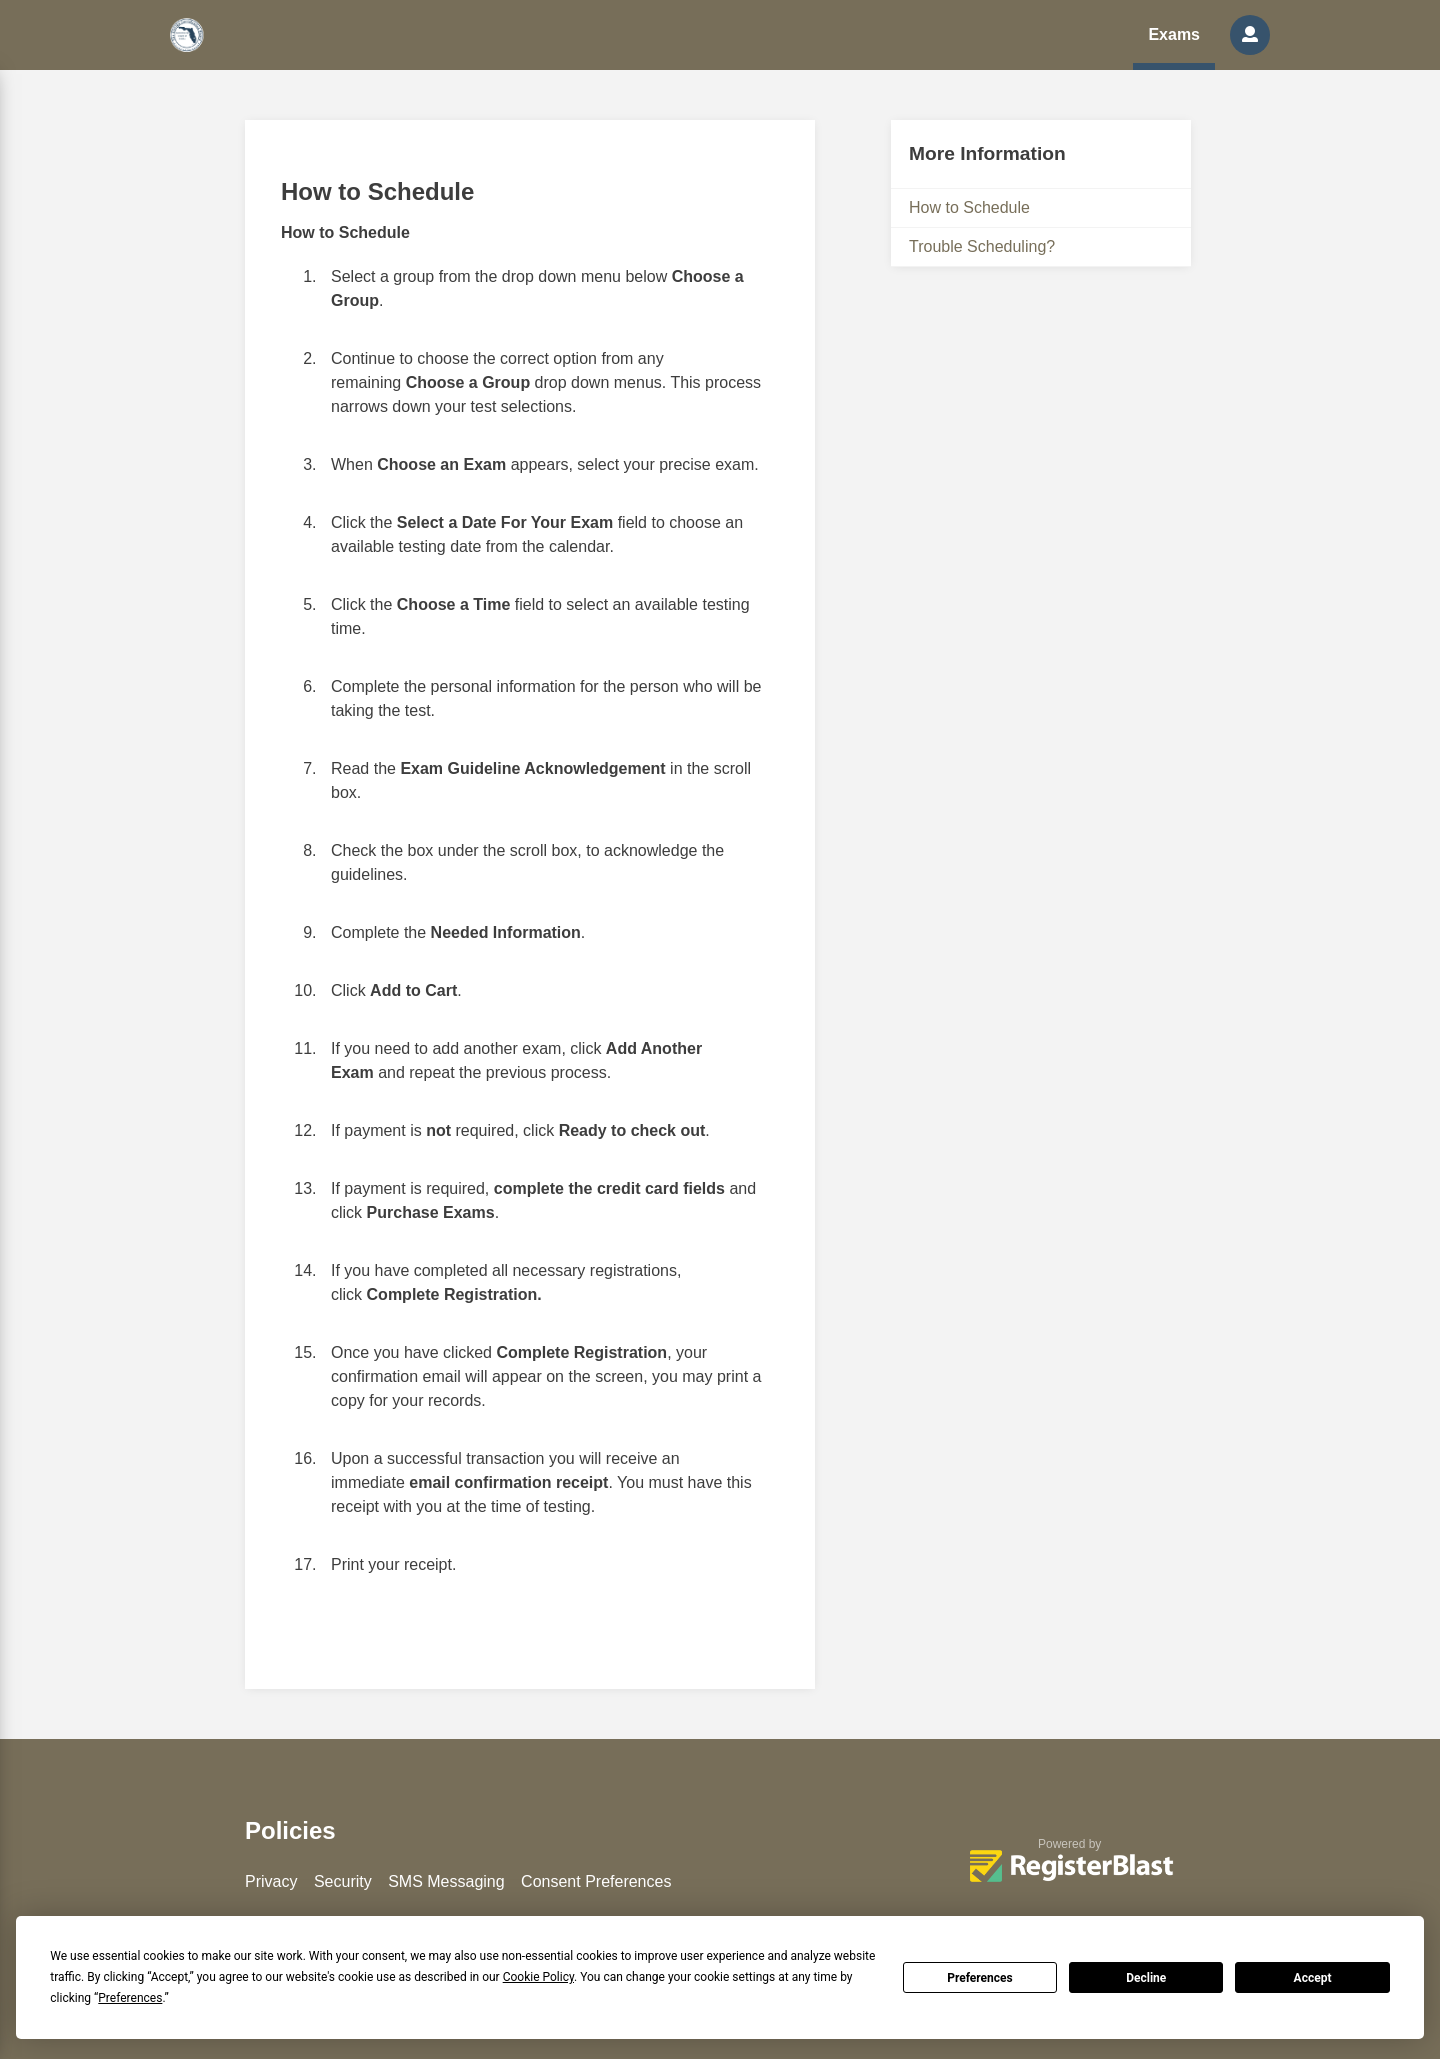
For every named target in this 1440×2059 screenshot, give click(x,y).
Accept (1313, 1978)
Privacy (271, 1881)
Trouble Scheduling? (982, 246)
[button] (1250, 35)
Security (343, 1881)
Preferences (980, 1978)
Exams (1174, 34)
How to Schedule (969, 207)
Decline (1146, 1978)
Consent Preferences (596, 1881)
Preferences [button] (130, 1998)
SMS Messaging (446, 1881)
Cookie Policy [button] (538, 1977)
